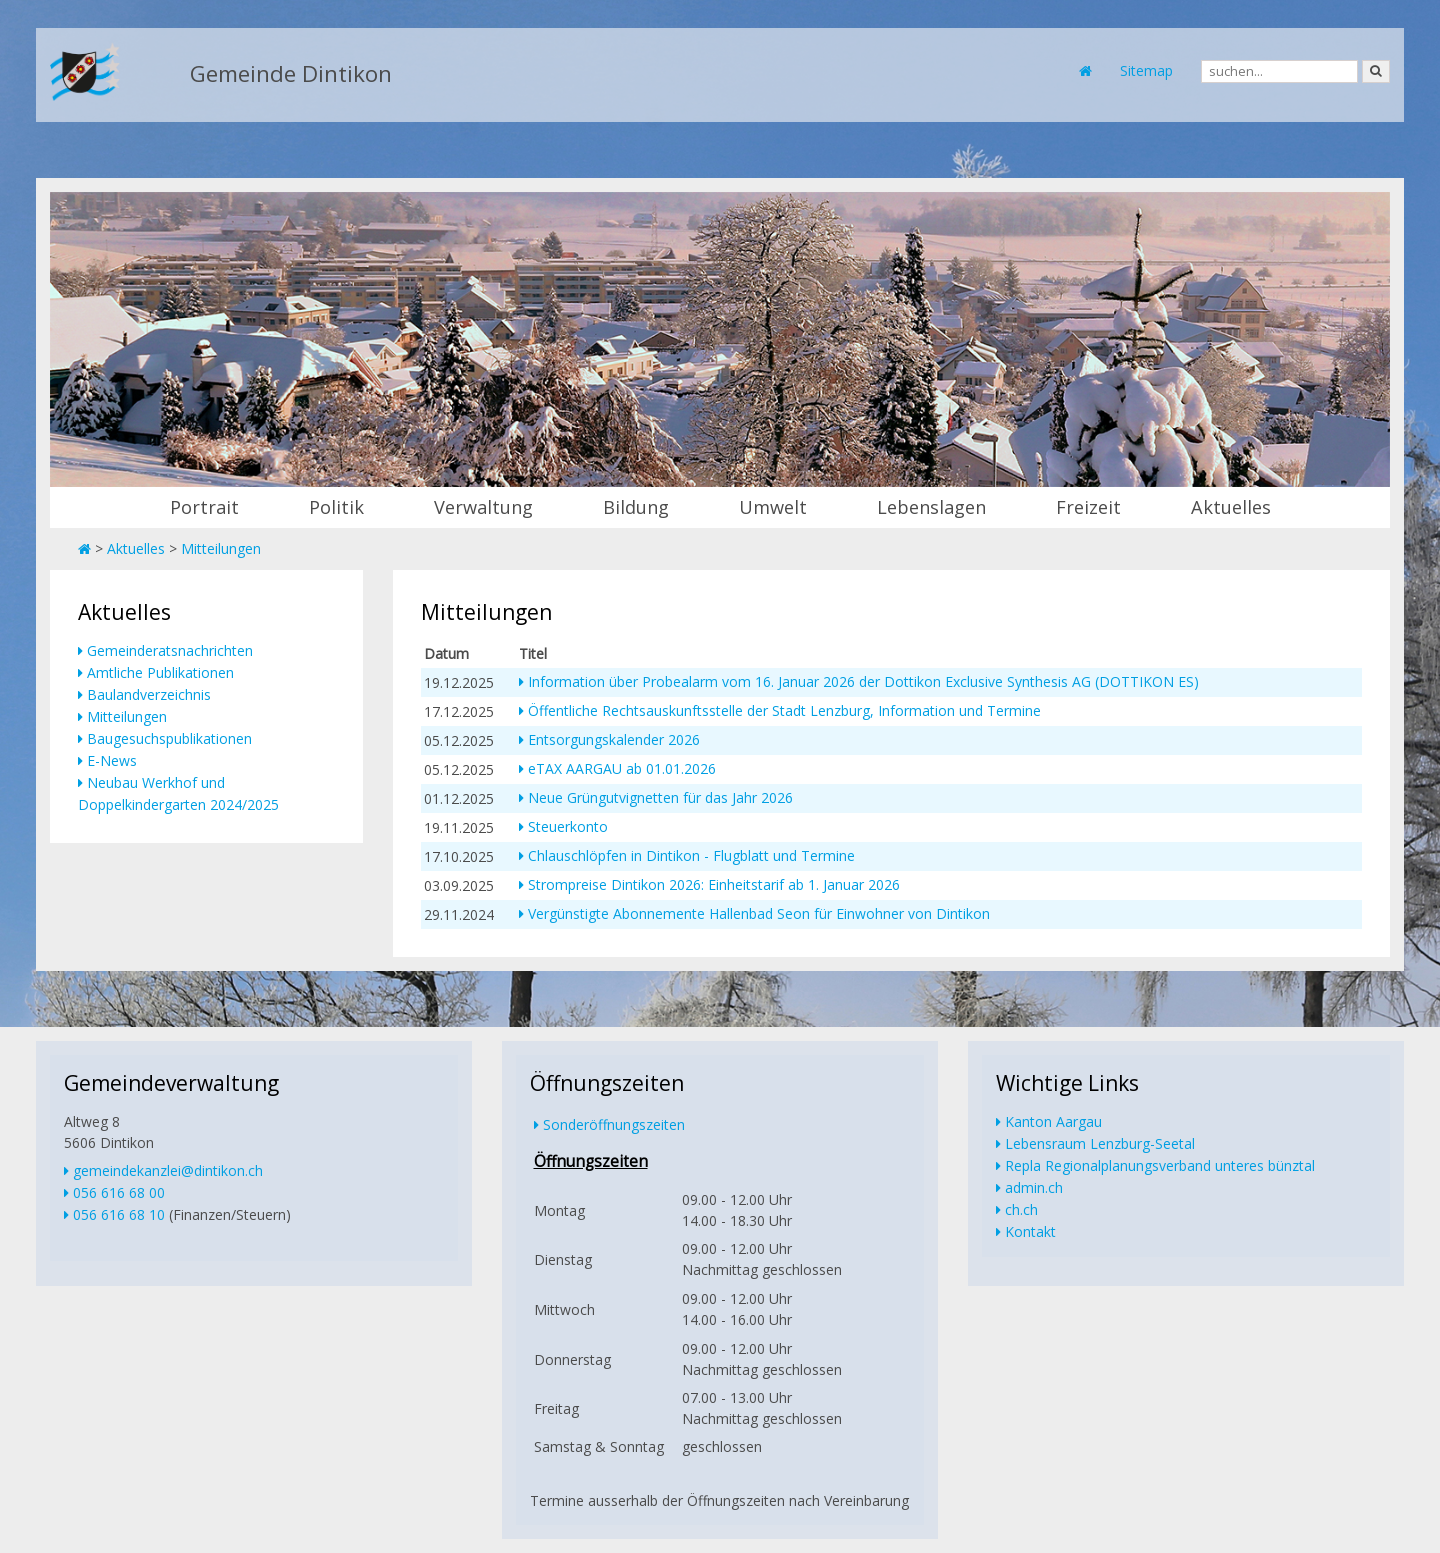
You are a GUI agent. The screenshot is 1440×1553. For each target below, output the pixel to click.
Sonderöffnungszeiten (614, 1124)
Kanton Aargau (1053, 1121)
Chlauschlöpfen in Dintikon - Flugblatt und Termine (691, 855)
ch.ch (1021, 1209)
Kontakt (1030, 1231)
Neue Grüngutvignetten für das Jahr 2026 (660, 797)
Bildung (636, 507)
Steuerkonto (568, 826)
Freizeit (1088, 507)
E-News (112, 760)
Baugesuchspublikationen (169, 738)
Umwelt (773, 507)
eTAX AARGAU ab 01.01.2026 (622, 768)
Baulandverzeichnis (149, 694)
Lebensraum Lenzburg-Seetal (1100, 1143)
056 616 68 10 (119, 1214)
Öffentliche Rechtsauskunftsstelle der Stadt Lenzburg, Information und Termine (784, 710)
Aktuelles (1231, 507)
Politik (336, 507)
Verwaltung (483, 507)
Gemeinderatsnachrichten (170, 650)
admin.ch (1034, 1187)
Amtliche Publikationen (160, 672)
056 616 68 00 (119, 1192)
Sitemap (1146, 70)
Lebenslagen (931, 507)
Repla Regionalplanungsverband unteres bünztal (1160, 1165)
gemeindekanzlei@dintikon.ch (168, 1170)
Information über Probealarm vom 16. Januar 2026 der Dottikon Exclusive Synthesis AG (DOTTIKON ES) (863, 681)
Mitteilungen (221, 548)
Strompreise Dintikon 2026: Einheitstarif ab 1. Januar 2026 (714, 884)
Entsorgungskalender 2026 (614, 739)
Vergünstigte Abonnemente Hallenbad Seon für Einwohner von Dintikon (759, 913)
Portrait (204, 507)
